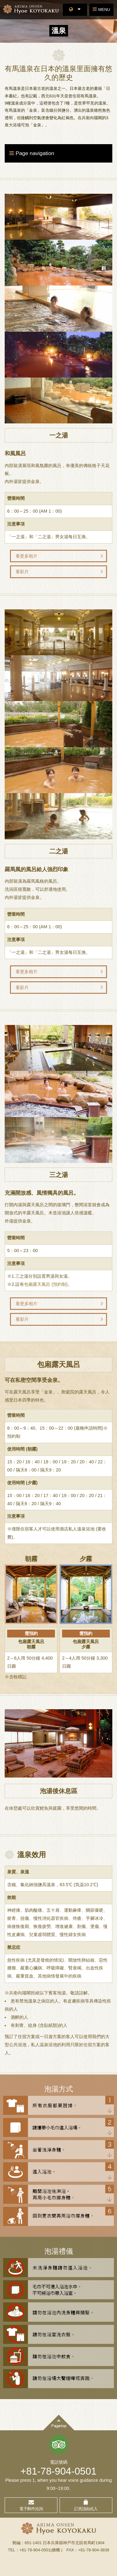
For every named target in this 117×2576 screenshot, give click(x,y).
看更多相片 (26, 556)
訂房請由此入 (86, 2508)
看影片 (22, 571)
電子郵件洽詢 (31, 2508)
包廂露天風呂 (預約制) (46, 1284)
